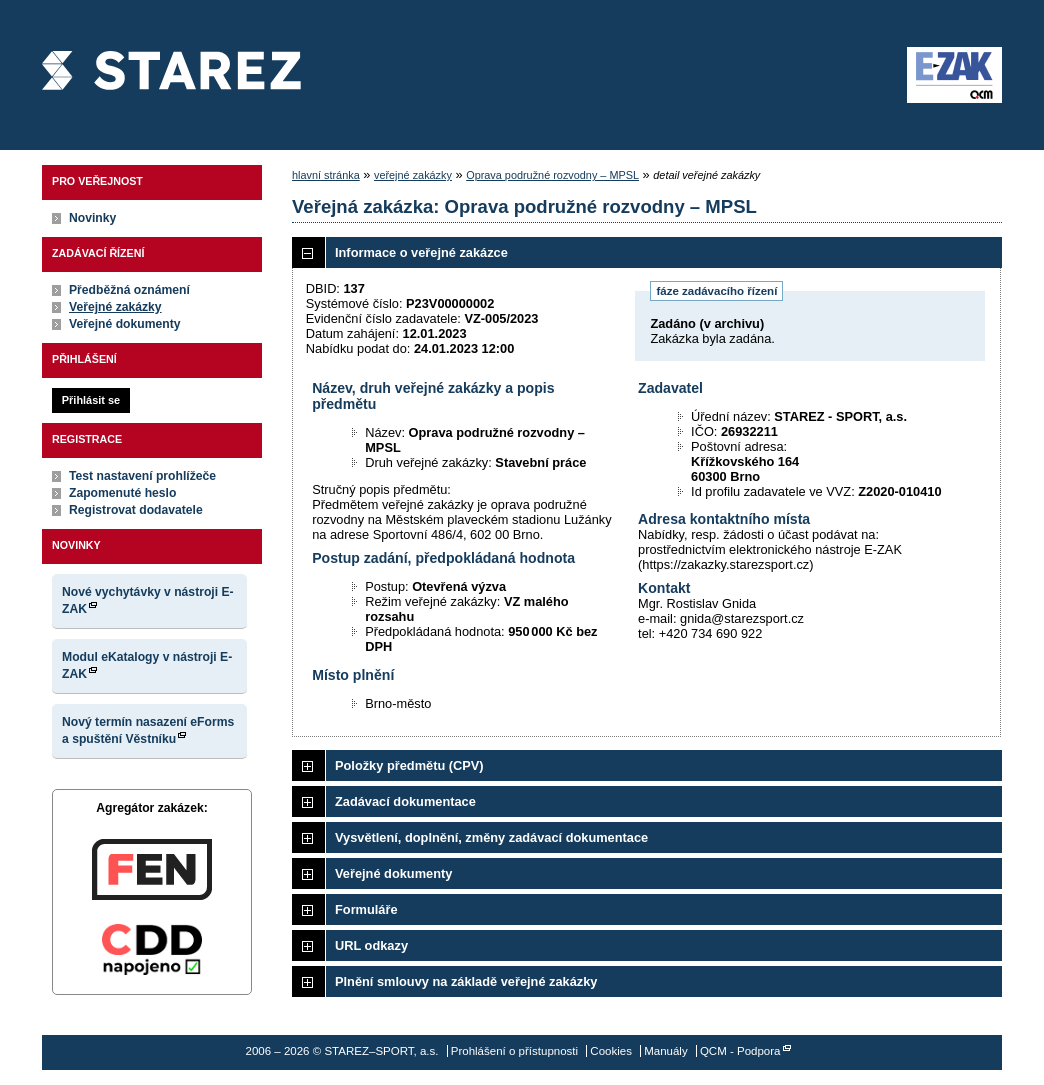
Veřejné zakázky (115, 307)
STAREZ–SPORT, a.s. (171, 75)
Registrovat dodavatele (136, 510)
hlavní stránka (326, 175)
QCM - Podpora (740, 1051)
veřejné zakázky (413, 175)
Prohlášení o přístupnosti (514, 1051)
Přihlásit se (91, 400)
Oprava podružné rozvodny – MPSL (552, 175)
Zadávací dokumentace (405, 801)
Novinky (92, 218)
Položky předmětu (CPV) (409, 765)
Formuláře (366, 909)
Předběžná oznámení (129, 290)
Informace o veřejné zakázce (421, 252)
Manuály (666, 1051)
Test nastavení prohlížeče (142, 476)
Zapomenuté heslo (122, 493)
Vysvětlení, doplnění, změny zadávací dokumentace (491, 837)
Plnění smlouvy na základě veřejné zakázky (466, 981)
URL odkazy (371, 945)
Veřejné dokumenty (124, 324)
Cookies (611, 1051)
